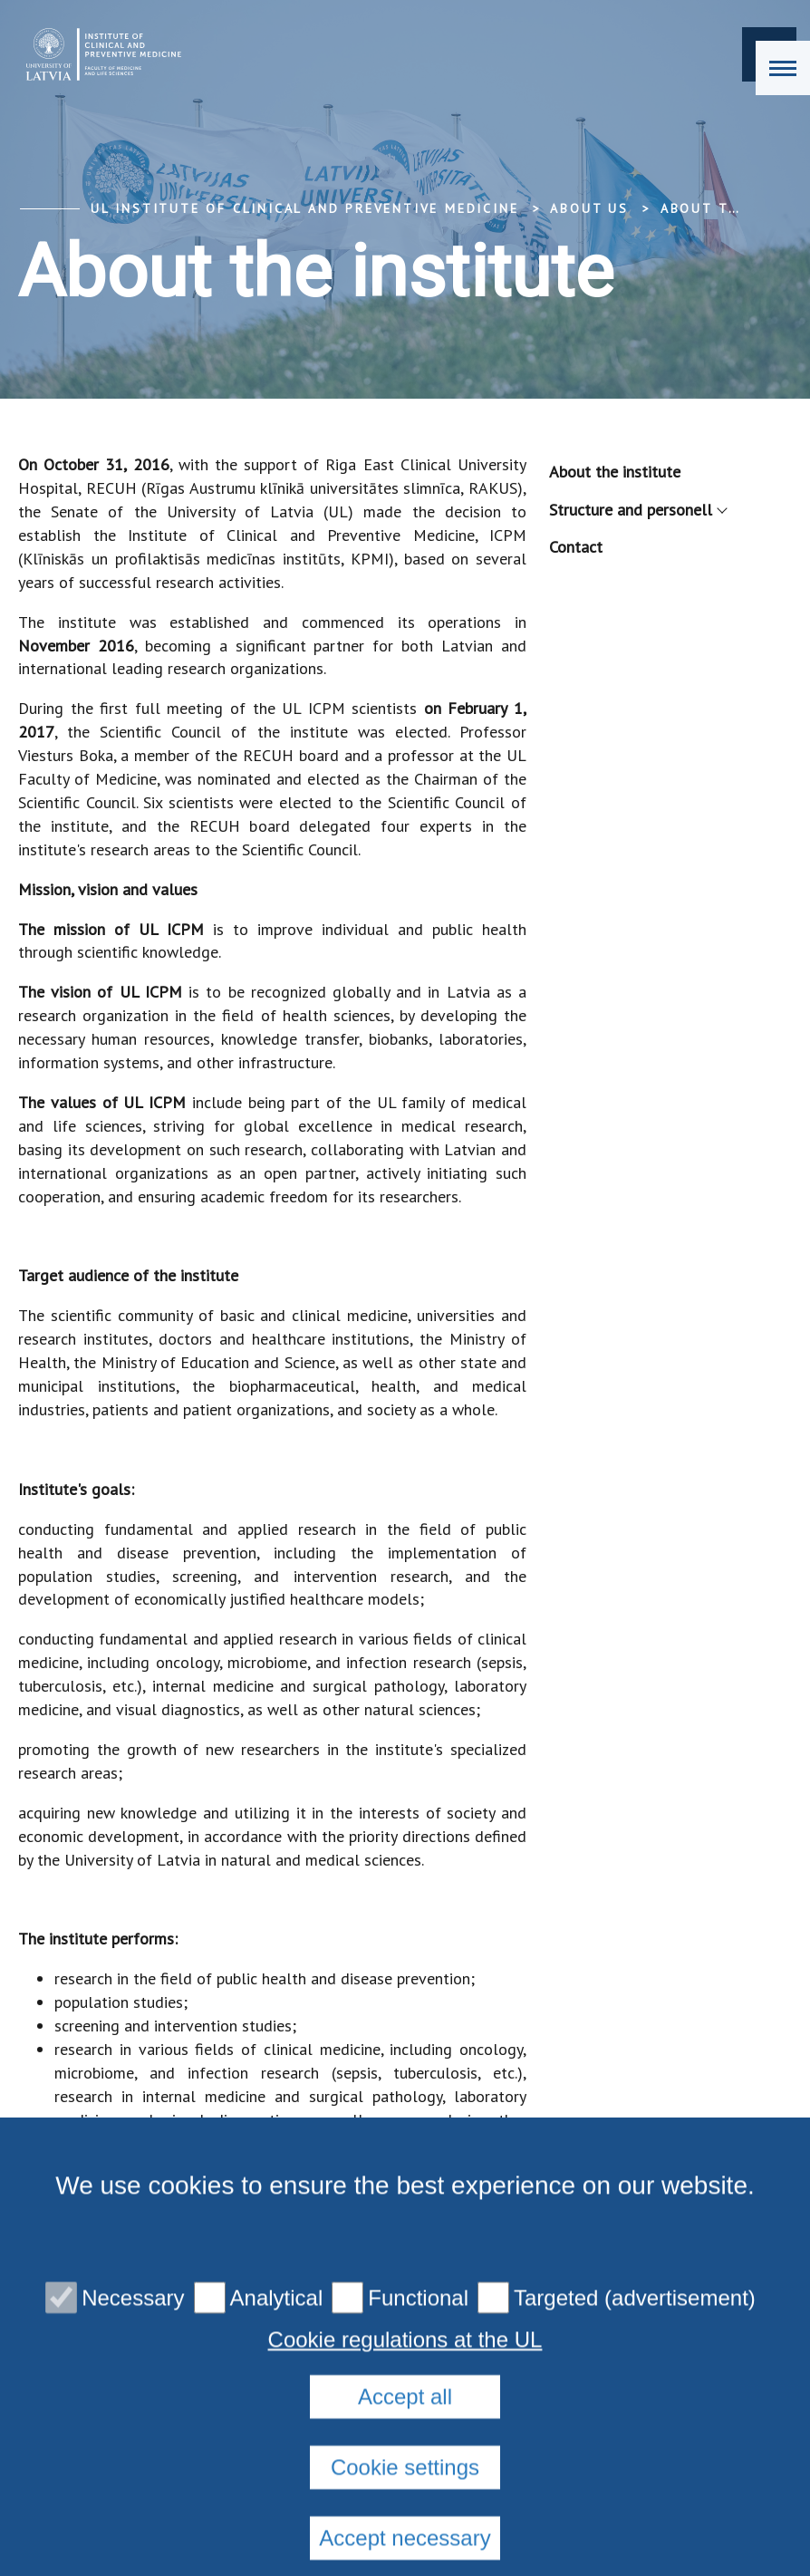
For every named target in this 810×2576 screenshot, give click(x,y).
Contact (576, 546)
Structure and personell (637, 509)
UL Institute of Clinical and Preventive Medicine (304, 208)
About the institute (614, 471)
